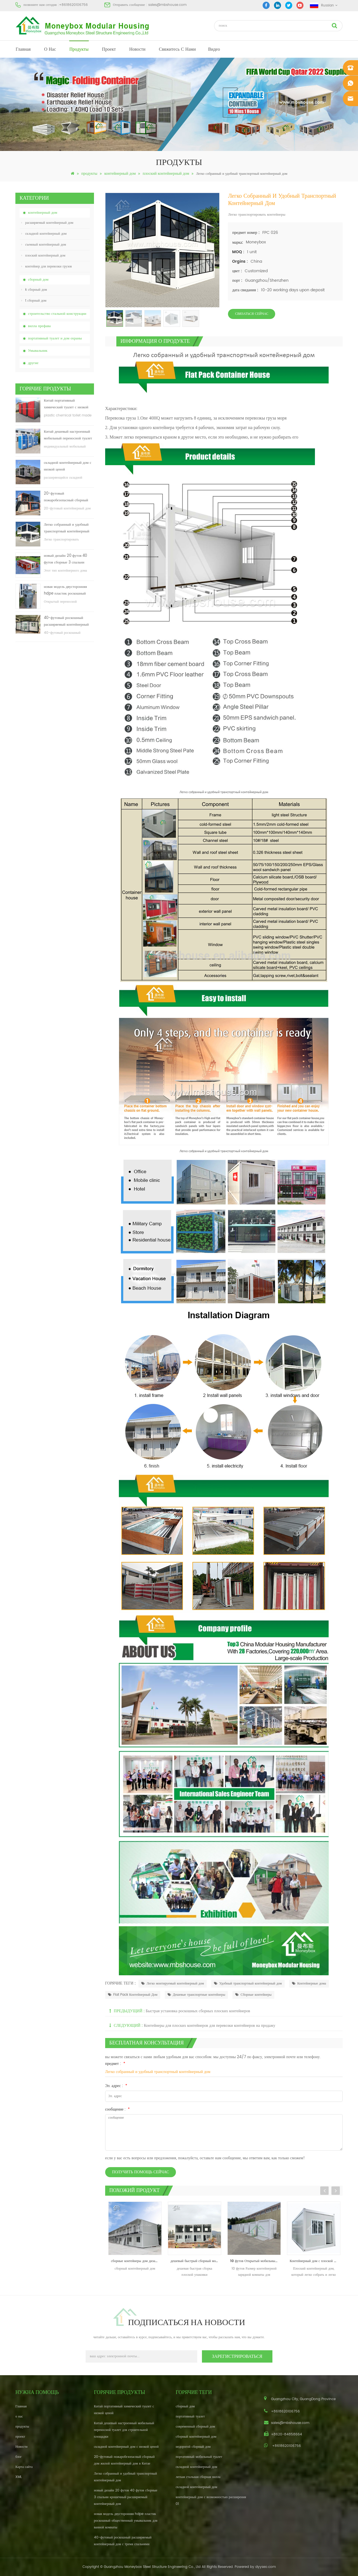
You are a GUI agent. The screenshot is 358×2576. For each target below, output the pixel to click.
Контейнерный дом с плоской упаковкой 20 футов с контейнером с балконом (315, 2261)
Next (335, 2190)
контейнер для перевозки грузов (46, 266)
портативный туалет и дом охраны (55, 338)
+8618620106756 (73, 5)
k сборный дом (34, 289)
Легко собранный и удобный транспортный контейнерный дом (66, 528)
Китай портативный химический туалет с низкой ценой (66, 404)
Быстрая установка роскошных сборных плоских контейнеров (198, 2011)
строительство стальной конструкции (57, 314)
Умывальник (38, 351)
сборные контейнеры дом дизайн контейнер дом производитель (136, 2261)
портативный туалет (190, 2416)
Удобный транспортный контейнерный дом (248, 1983)
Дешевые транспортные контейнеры (196, 1994)
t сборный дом (33, 300)
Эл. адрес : (116, 2086)
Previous (324, 2190)
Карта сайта (24, 2467)
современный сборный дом (195, 2426)
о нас (50, 49)
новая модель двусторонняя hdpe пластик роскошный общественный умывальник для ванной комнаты (68, 590)
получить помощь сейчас (140, 2172)
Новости (137, 49)
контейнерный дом (120, 173)
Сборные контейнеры (253, 1994)
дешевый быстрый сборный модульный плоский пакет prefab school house (196, 2261)
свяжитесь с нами (177, 49)
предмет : (115, 2063)
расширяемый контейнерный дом (47, 222)
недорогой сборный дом (193, 2446)
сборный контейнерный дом (196, 2436)
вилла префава (39, 326)
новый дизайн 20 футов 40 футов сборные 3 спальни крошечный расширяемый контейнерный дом (65, 559)
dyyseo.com (265, 2567)
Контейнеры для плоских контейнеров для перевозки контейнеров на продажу (209, 2025)
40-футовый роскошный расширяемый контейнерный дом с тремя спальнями (66, 621)
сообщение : (117, 2109)
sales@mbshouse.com (167, 5)
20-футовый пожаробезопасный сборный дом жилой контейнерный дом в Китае (67, 497)
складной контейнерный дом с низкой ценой (67, 466)
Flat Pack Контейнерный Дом (132, 1994)
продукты (79, 49)
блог (18, 2456)
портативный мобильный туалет (199, 2456)
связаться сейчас (251, 313)
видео (214, 49)
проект (109, 49)
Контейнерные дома (309, 1983)
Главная (23, 49)
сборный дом (38, 280)
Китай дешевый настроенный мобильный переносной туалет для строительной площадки (68, 435)
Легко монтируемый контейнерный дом (172, 1983)
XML (18, 2477)
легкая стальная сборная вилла (198, 2477)
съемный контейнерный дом (43, 244)
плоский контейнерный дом (166, 173)
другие (33, 363)
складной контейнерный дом (44, 233)
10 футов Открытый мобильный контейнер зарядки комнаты (255, 2261)
